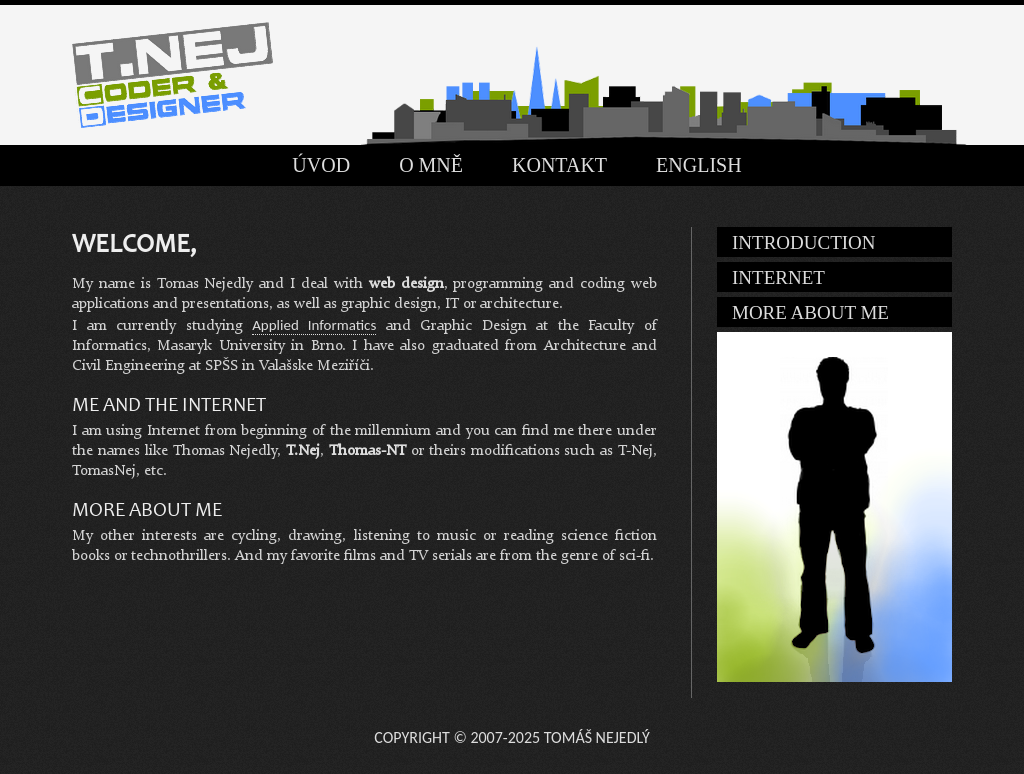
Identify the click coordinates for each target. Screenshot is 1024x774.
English (699, 165)
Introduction (804, 242)
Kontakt (559, 165)
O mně (431, 165)
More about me (810, 312)
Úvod (321, 165)
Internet (778, 277)
